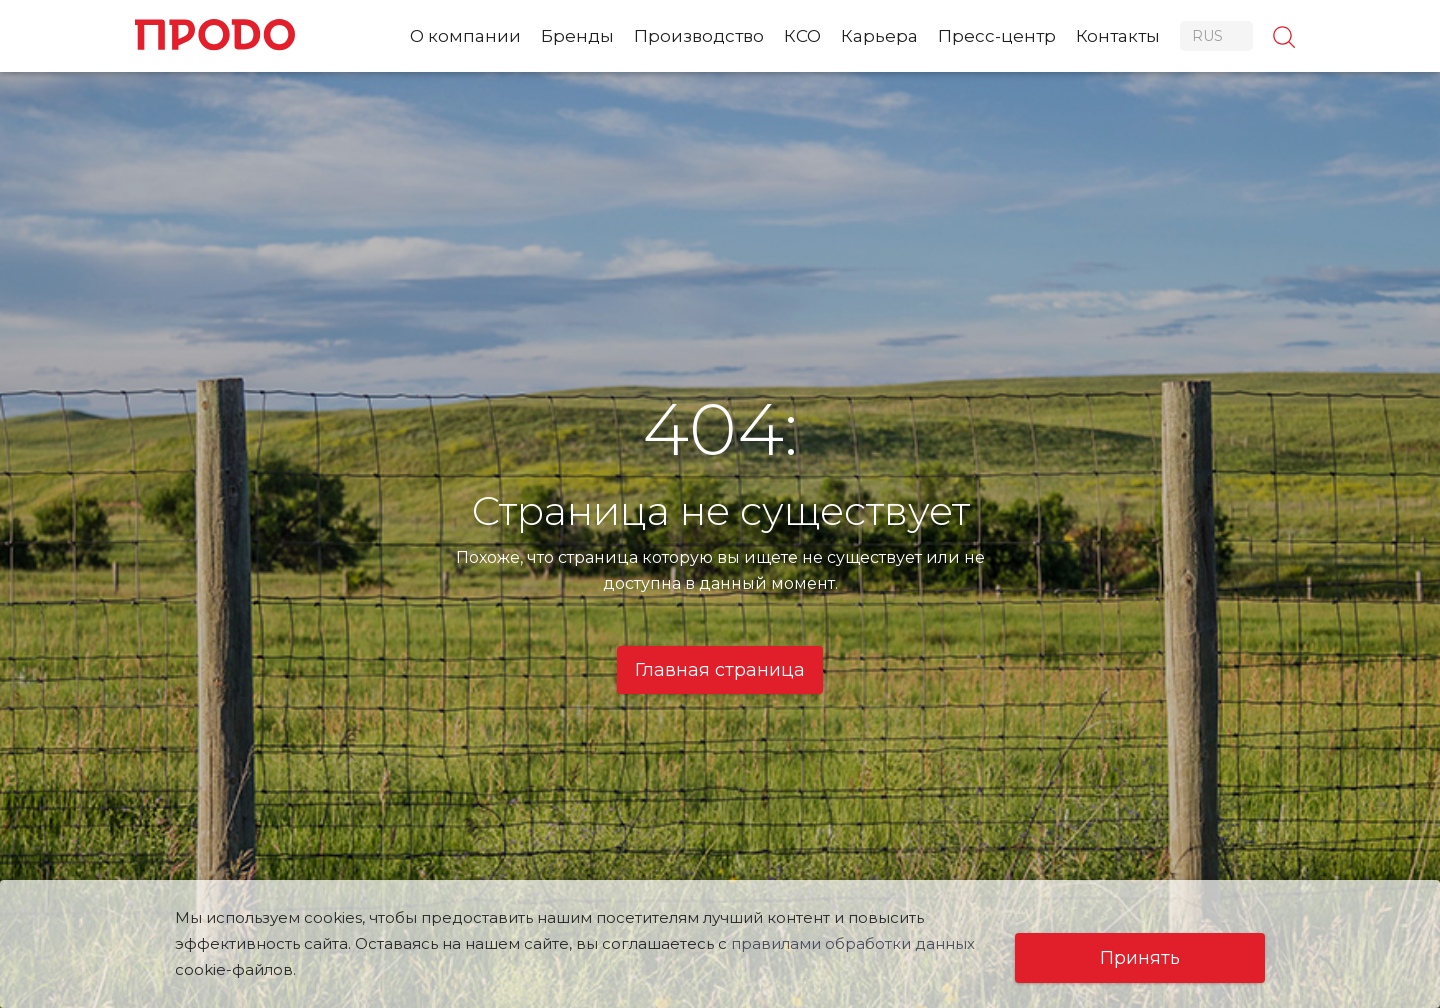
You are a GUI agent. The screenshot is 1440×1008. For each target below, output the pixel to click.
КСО (802, 36)
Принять (1140, 958)
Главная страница (720, 670)
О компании (465, 36)
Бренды (577, 36)
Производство (699, 36)
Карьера (879, 36)
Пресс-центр (997, 36)
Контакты (1118, 36)
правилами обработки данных (853, 943)
